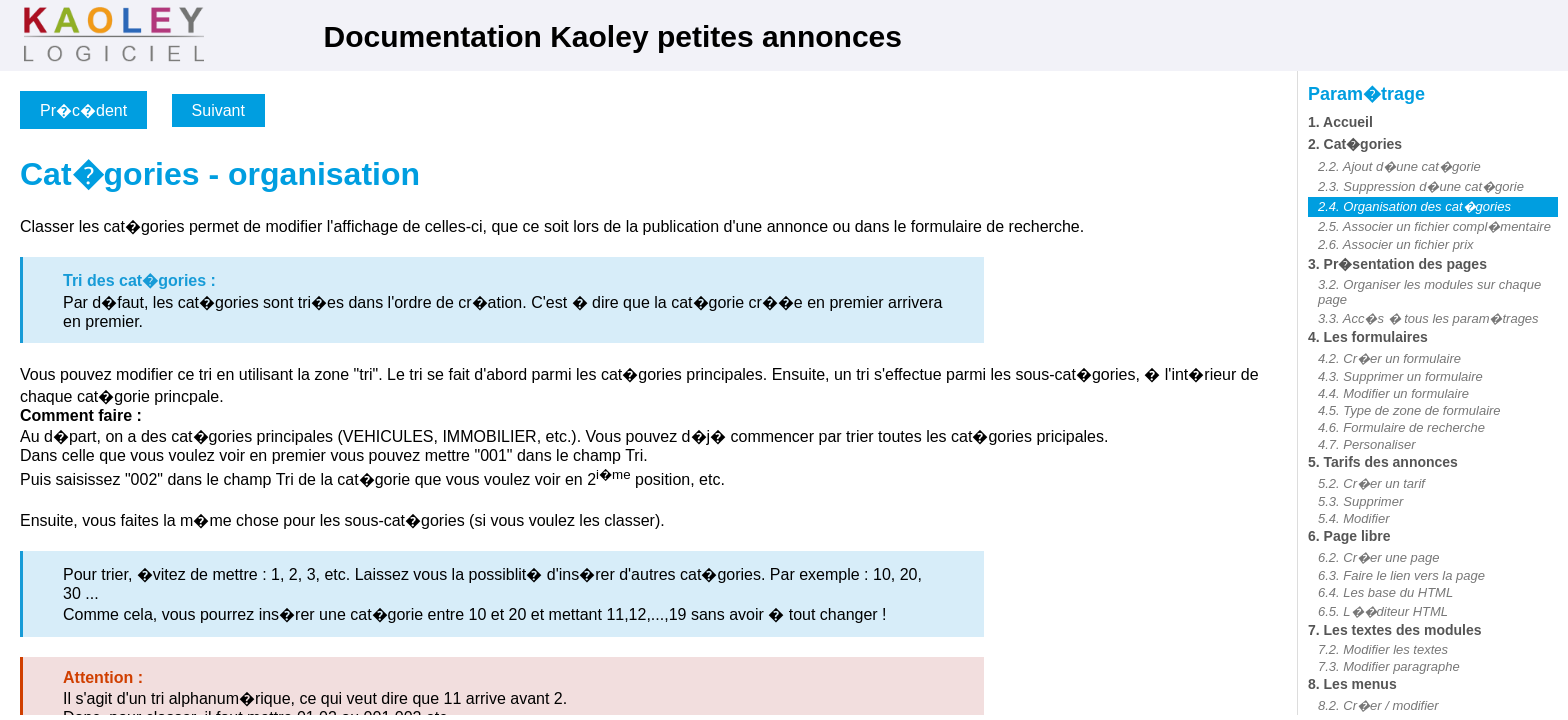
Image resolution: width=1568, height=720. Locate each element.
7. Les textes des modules (1395, 630)
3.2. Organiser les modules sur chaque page (1429, 292)
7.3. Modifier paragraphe (1389, 666)
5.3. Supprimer (1360, 501)
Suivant (218, 110)
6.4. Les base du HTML (1385, 592)
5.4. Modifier (1354, 518)
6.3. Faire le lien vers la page (1401, 575)
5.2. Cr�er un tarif (1371, 483)
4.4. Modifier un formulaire (1393, 393)
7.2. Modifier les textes (1383, 649)
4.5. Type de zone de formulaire (1409, 410)
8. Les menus (1352, 684)
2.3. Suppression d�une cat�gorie (1421, 186)
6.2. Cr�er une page (1378, 557)
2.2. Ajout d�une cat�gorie (1399, 166)
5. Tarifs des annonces (1383, 462)
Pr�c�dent (83, 110)
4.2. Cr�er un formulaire (1389, 358)
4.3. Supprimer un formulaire (1400, 376)
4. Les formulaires (1368, 337)
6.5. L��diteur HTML (1383, 611)
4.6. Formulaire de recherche (1401, 427)
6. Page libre (1349, 536)
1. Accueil (1340, 122)
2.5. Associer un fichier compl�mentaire (1434, 226)
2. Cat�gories (1355, 144)
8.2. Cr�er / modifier (1378, 705)
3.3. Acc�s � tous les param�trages (1428, 318)
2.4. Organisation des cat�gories (1414, 206)
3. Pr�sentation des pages (1397, 264)
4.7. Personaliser (1367, 444)
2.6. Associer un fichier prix (1396, 244)
